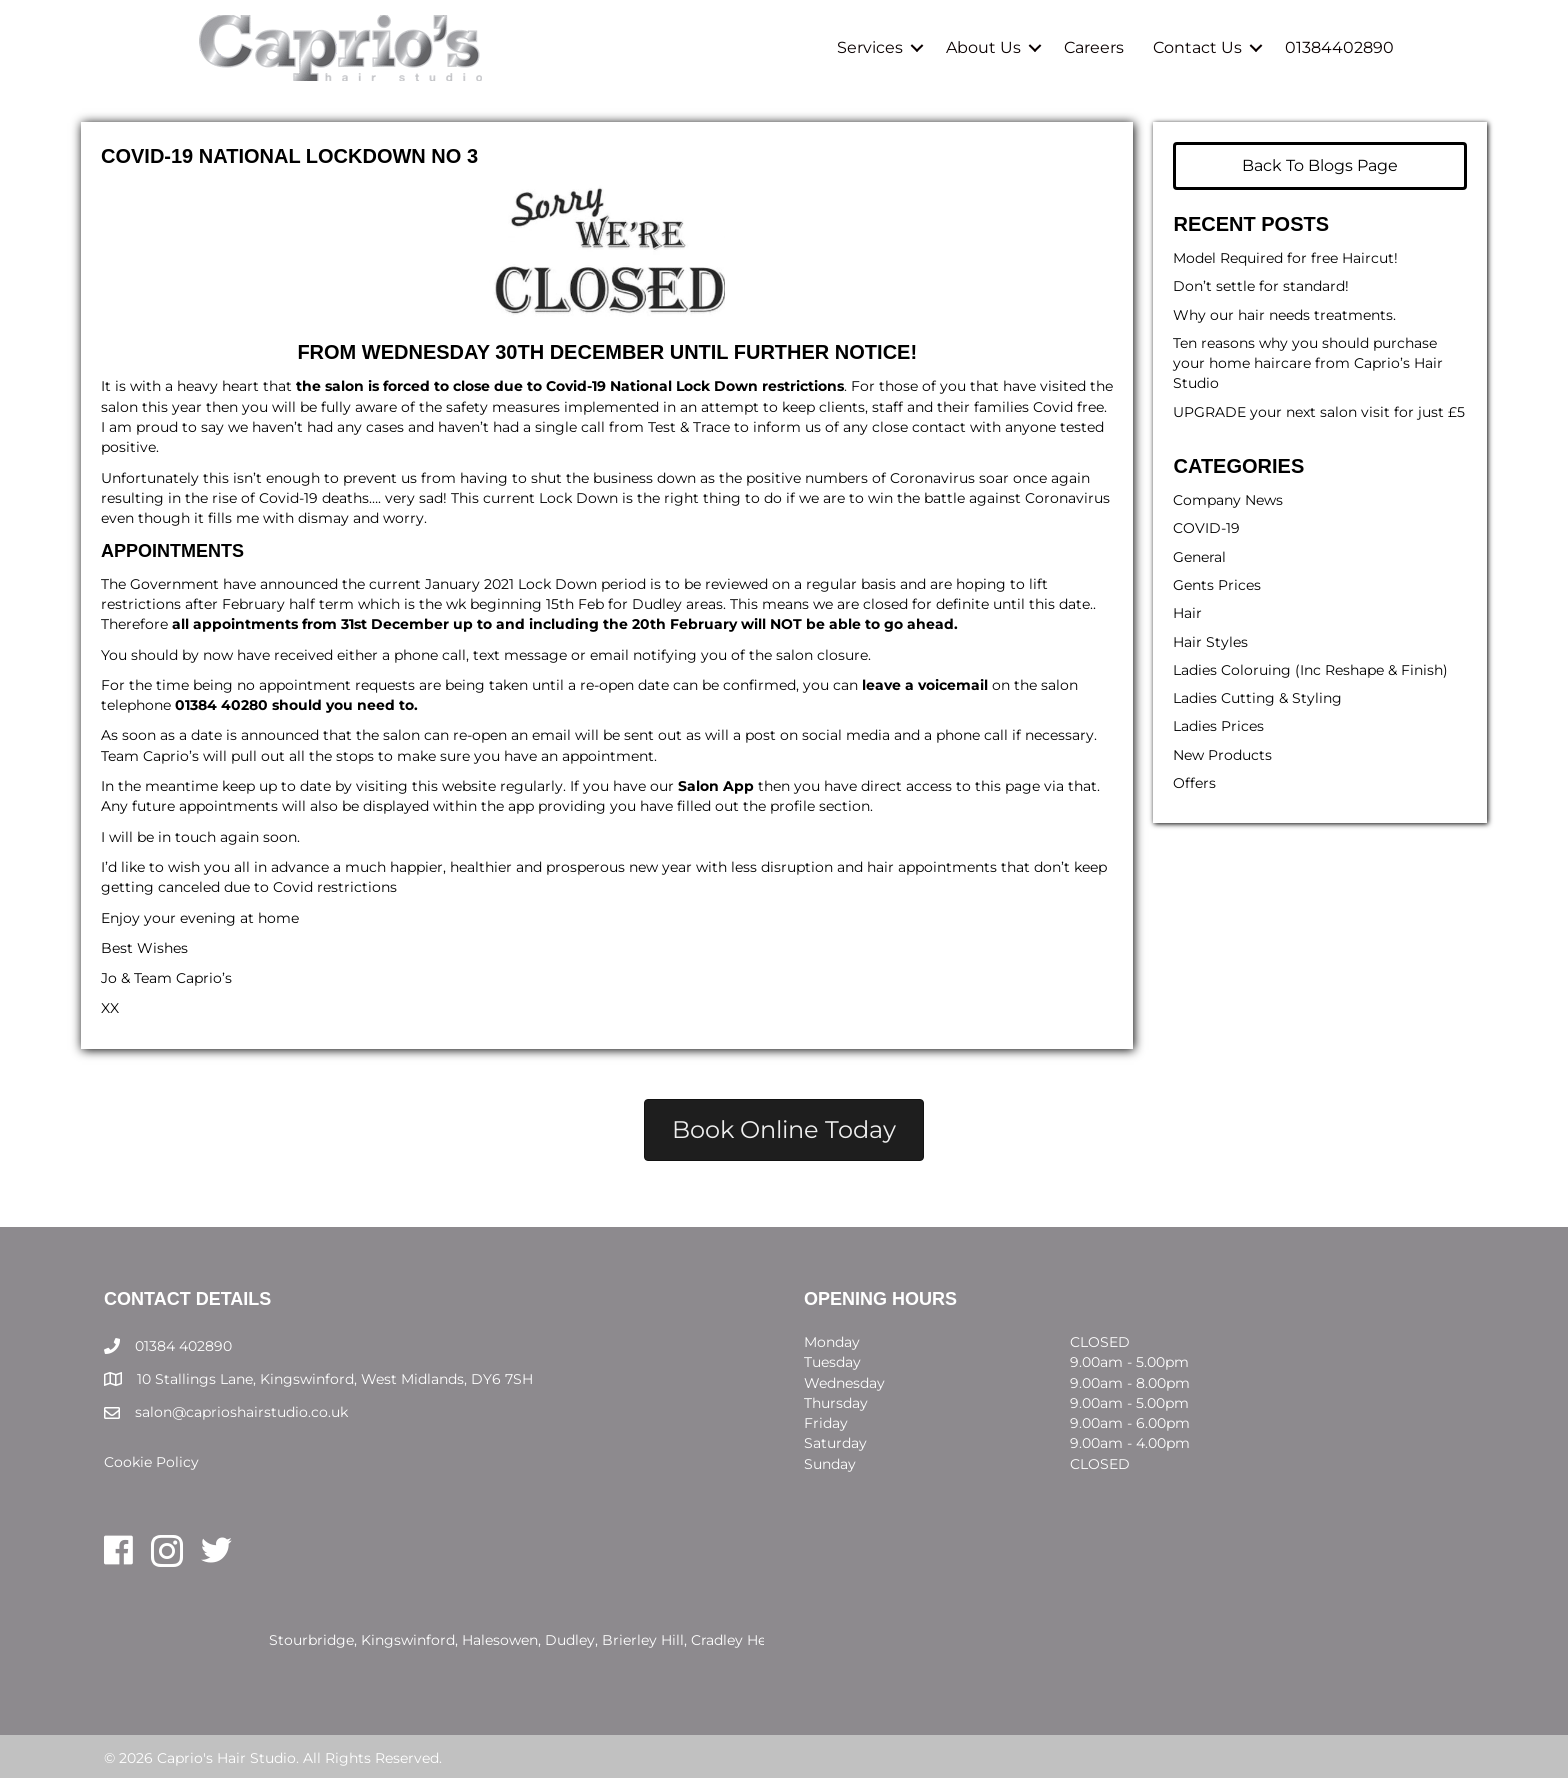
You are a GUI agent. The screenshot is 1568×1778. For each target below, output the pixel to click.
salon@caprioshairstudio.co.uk (241, 1412)
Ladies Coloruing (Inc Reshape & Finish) (1310, 670)
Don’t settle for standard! (1261, 286)
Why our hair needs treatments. (1284, 315)
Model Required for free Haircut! (1285, 258)
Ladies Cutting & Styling (1257, 698)
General (1199, 557)
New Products (1222, 755)
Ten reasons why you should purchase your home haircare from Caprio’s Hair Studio (1308, 363)
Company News (1228, 500)
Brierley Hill (643, 1640)
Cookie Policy (151, 1462)
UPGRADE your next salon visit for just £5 (1319, 412)
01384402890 (1339, 47)
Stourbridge (311, 1640)
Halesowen (500, 1640)
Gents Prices (1217, 585)
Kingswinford (408, 1640)
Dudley (570, 1640)
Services (870, 47)
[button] (917, 47)
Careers (1094, 47)
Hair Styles (1210, 642)
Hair (1187, 613)
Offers (1194, 783)
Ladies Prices (1218, 726)
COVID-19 (1206, 528)
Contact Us (1197, 47)
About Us (983, 47)
